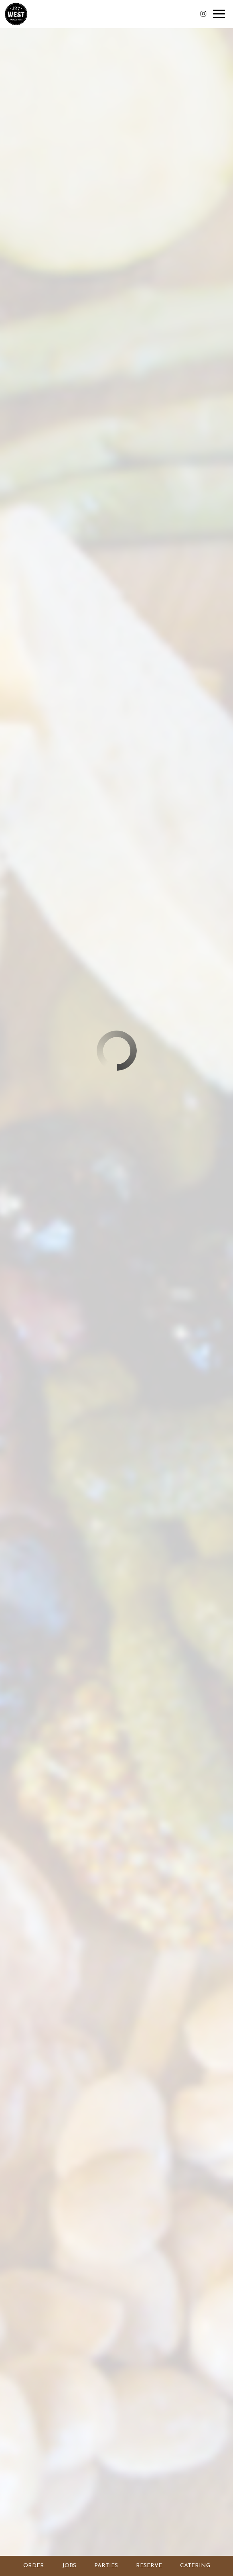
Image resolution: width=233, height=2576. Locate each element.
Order (32, 2565)
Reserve (149, 2566)
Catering (195, 2566)
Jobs (69, 2566)
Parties (106, 2566)
